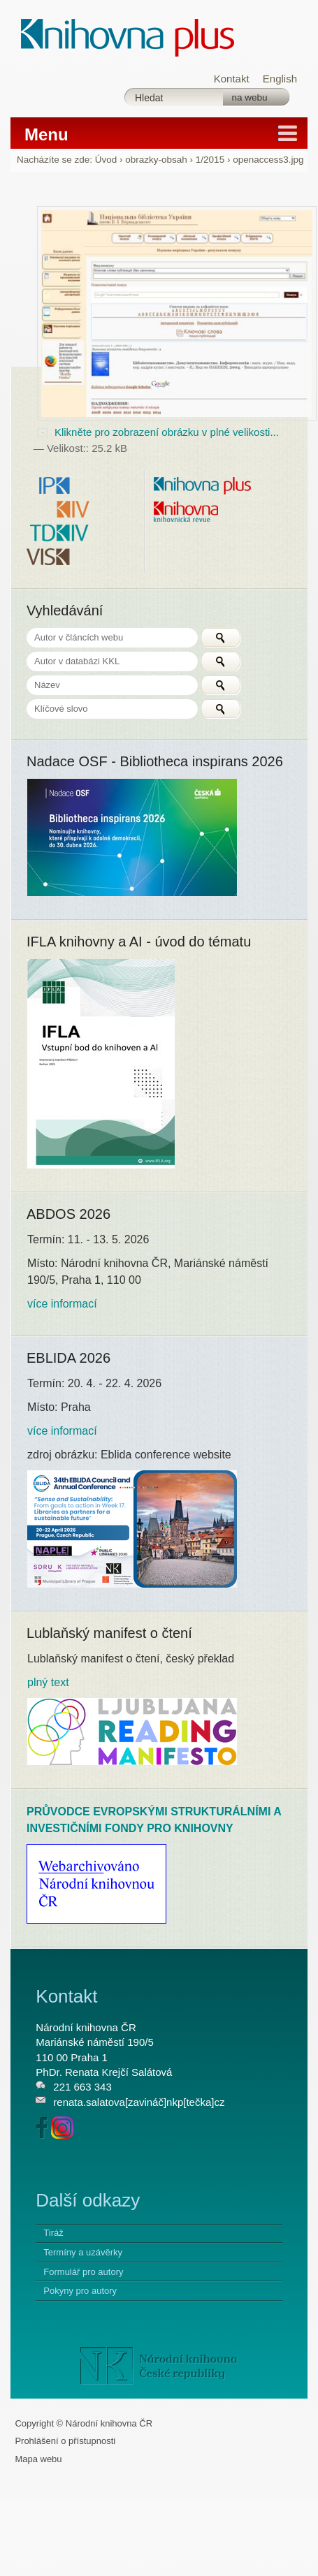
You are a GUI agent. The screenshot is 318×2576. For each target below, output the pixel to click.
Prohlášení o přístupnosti (65, 2441)
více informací (62, 1304)
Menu (46, 134)
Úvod (106, 159)
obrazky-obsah (156, 159)
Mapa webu (38, 2459)
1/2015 (210, 159)
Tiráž (53, 2232)
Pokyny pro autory (80, 2290)
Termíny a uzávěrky (82, 2252)
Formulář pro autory (83, 2272)
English (280, 79)
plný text (48, 1682)
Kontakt (232, 79)
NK (159, 2366)
